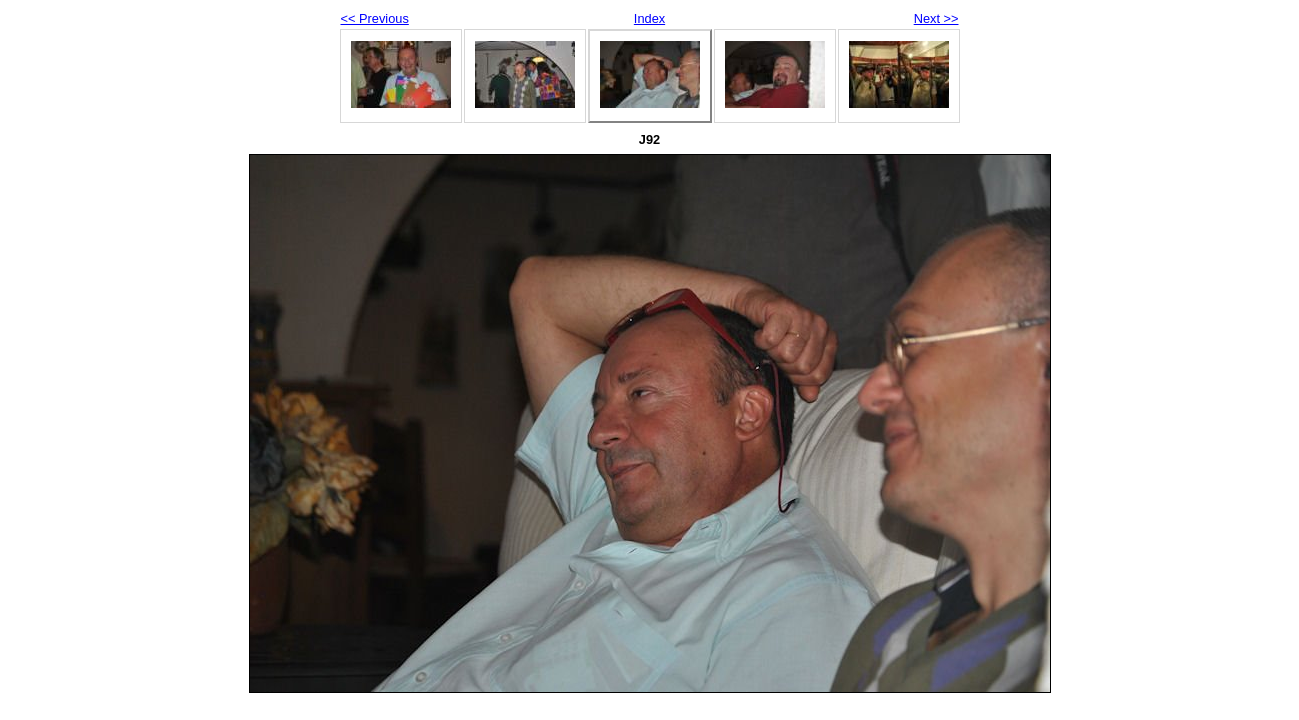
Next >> (936, 18)
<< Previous (375, 18)
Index (649, 18)
